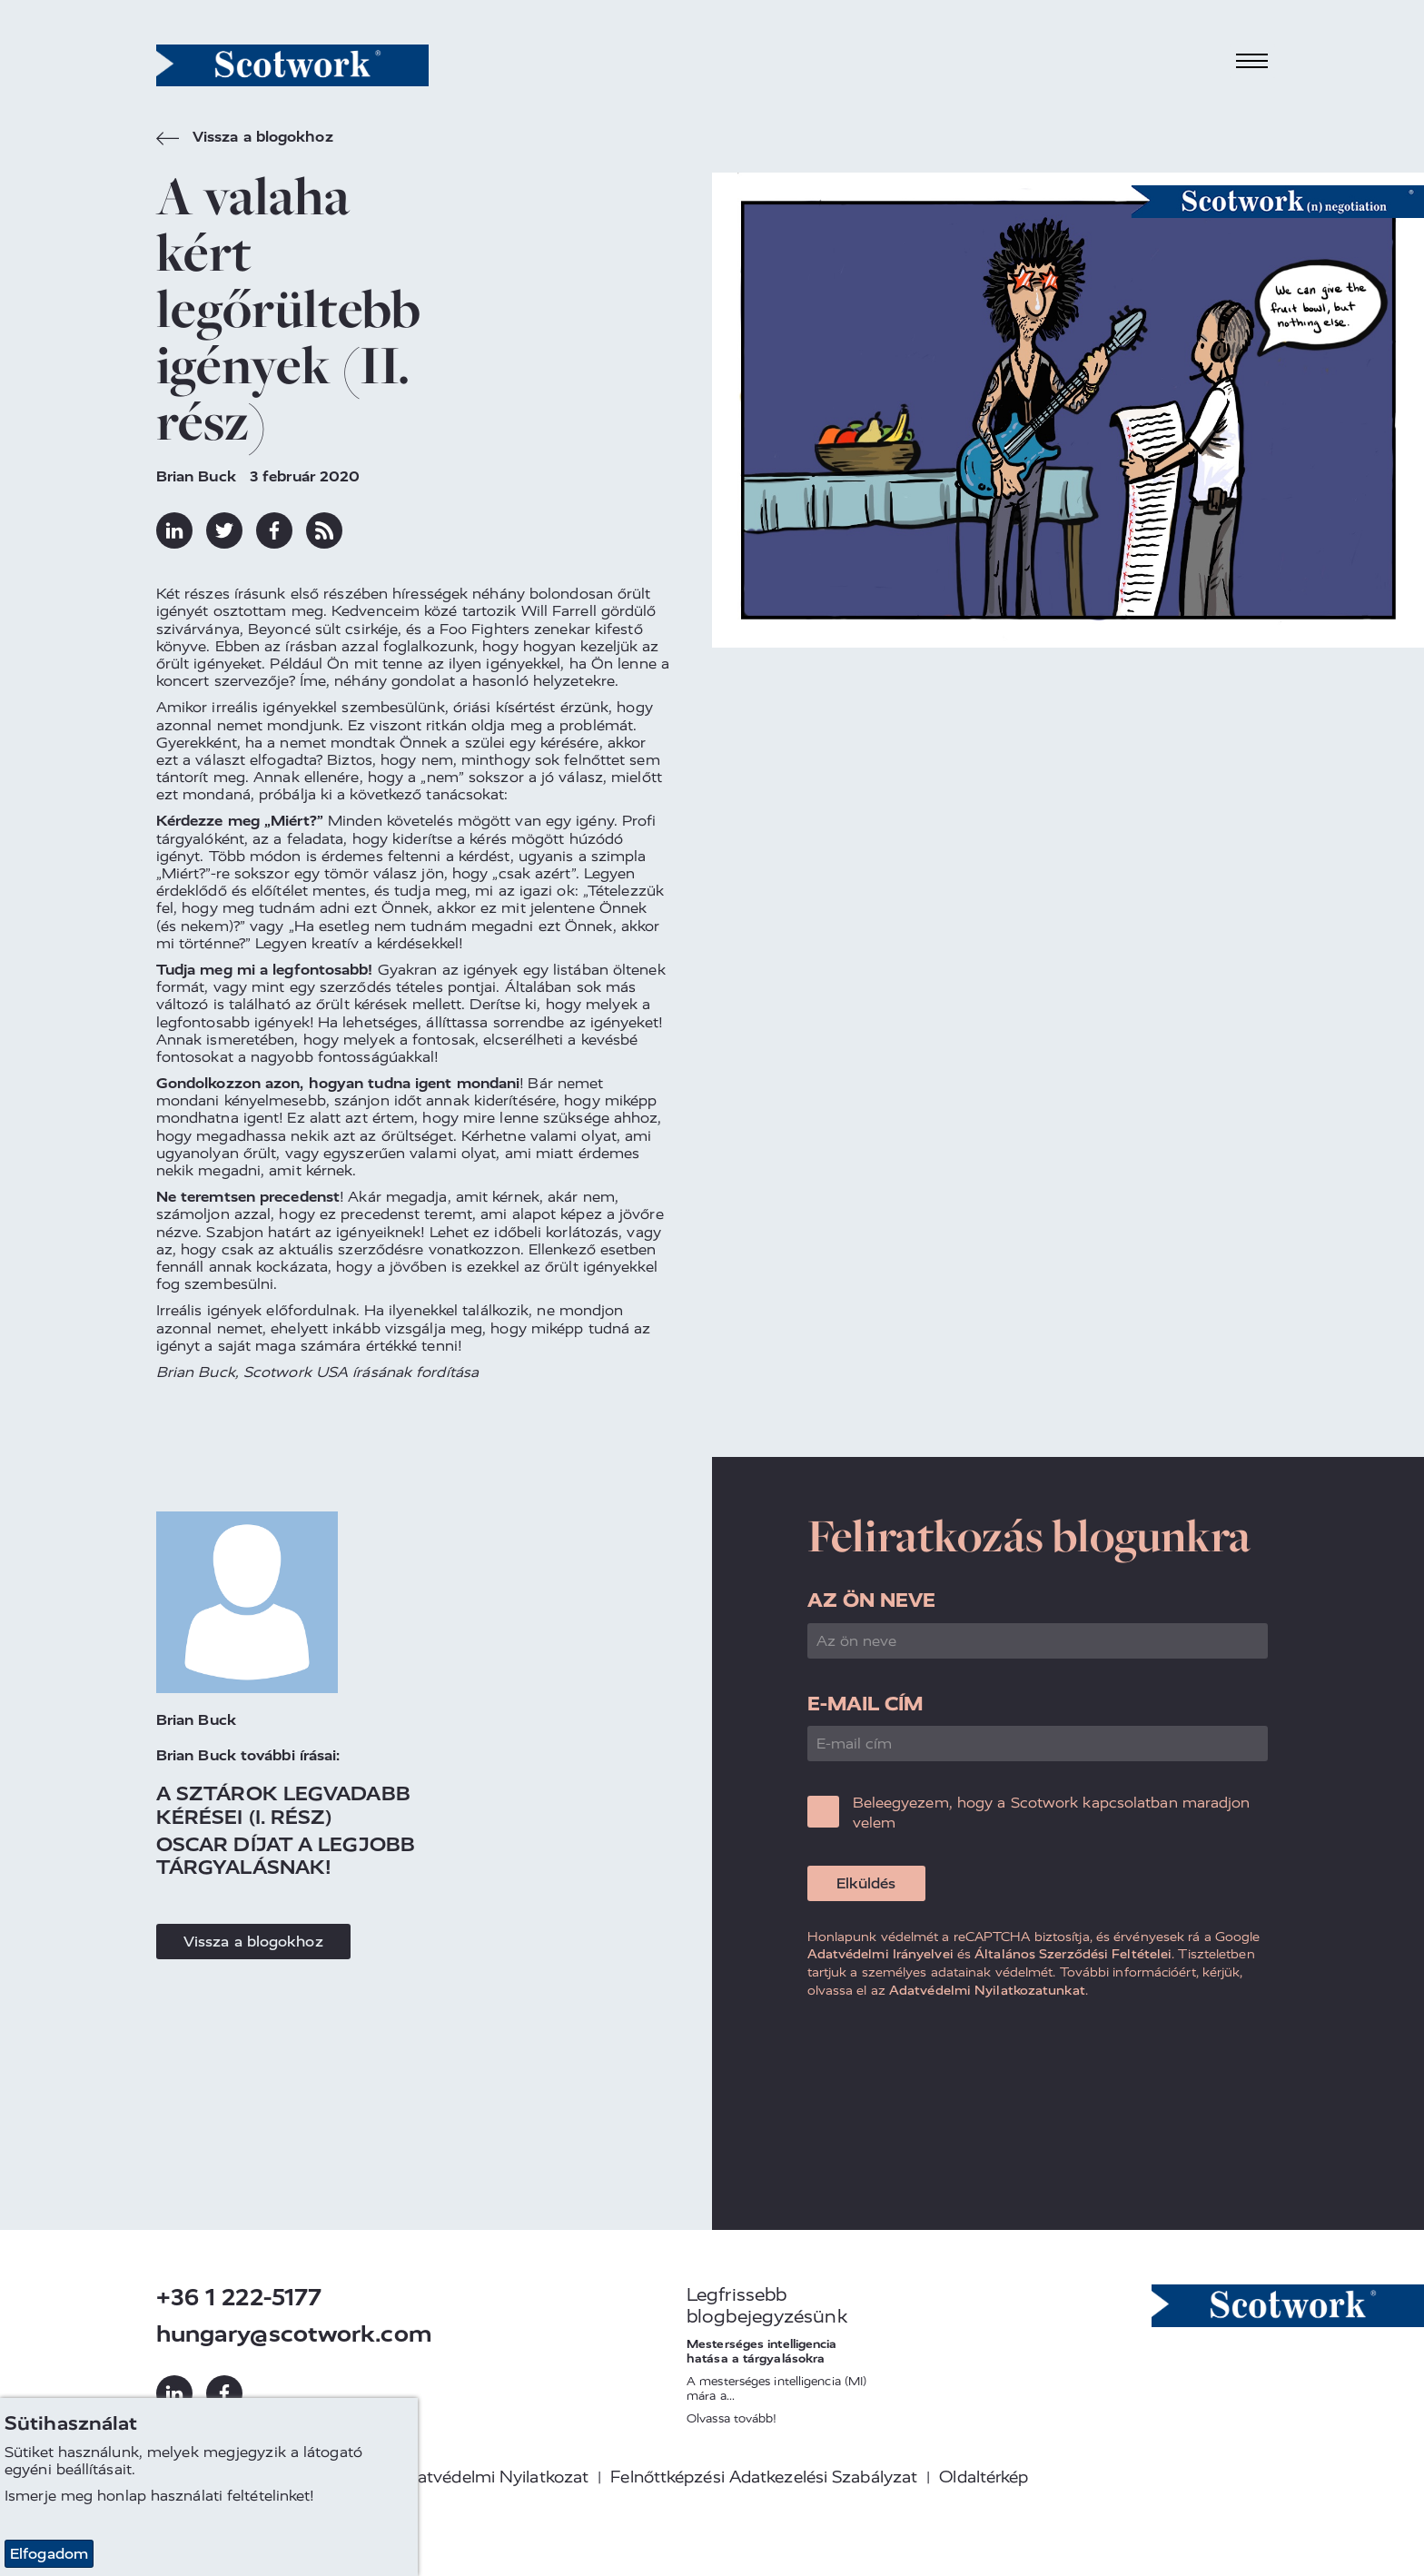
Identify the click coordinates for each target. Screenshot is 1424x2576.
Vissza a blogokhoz (244, 139)
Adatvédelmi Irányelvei (880, 1954)
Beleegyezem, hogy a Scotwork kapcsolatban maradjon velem (1052, 1812)
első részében (339, 593)
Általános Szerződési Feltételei (1073, 1954)
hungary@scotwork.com (294, 2334)
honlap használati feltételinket (203, 2495)
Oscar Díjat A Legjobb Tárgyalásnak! (285, 1855)
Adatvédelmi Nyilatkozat (492, 2477)
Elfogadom (49, 2553)
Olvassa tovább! (732, 2418)
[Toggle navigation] (1252, 61)
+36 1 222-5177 (238, 2297)
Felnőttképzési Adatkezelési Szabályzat (763, 2477)
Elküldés (865, 1883)
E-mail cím (865, 1703)
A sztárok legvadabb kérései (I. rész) (283, 1805)
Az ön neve (871, 1600)
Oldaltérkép (983, 2477)
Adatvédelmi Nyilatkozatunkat (987, 1990)
